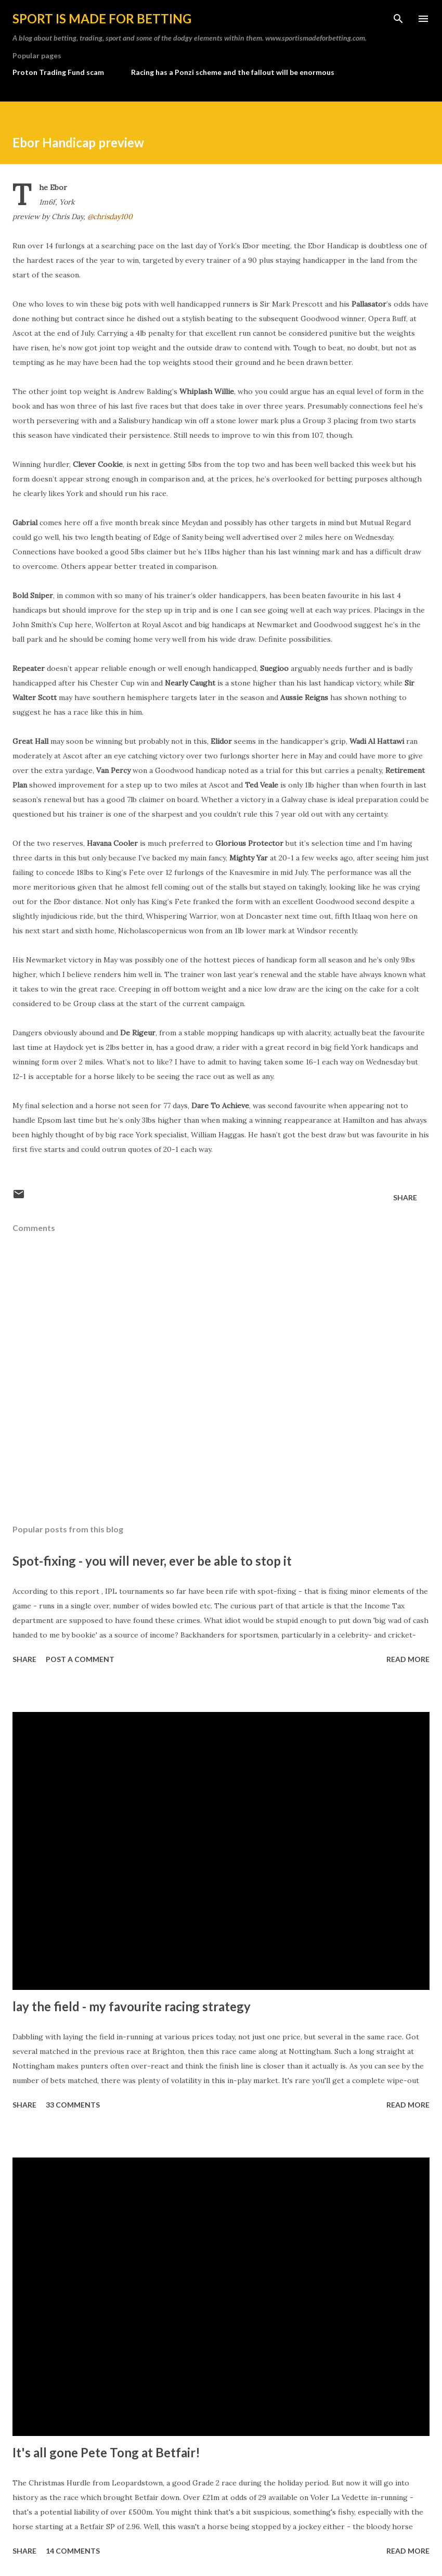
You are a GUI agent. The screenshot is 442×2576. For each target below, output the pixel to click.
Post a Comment (80, 1659)
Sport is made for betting (101, 18)
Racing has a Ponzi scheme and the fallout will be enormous (232, 72)
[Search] (398, 18)
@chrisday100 (110, 216)
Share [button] (405, 1197)
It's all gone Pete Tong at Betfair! (106, 2452)
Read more (408, 1659)
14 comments (73, 2550)
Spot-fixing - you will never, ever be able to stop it (152, 1560)
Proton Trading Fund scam (58, 72)
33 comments (73, 2104)
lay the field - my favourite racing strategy (131, 2006)
